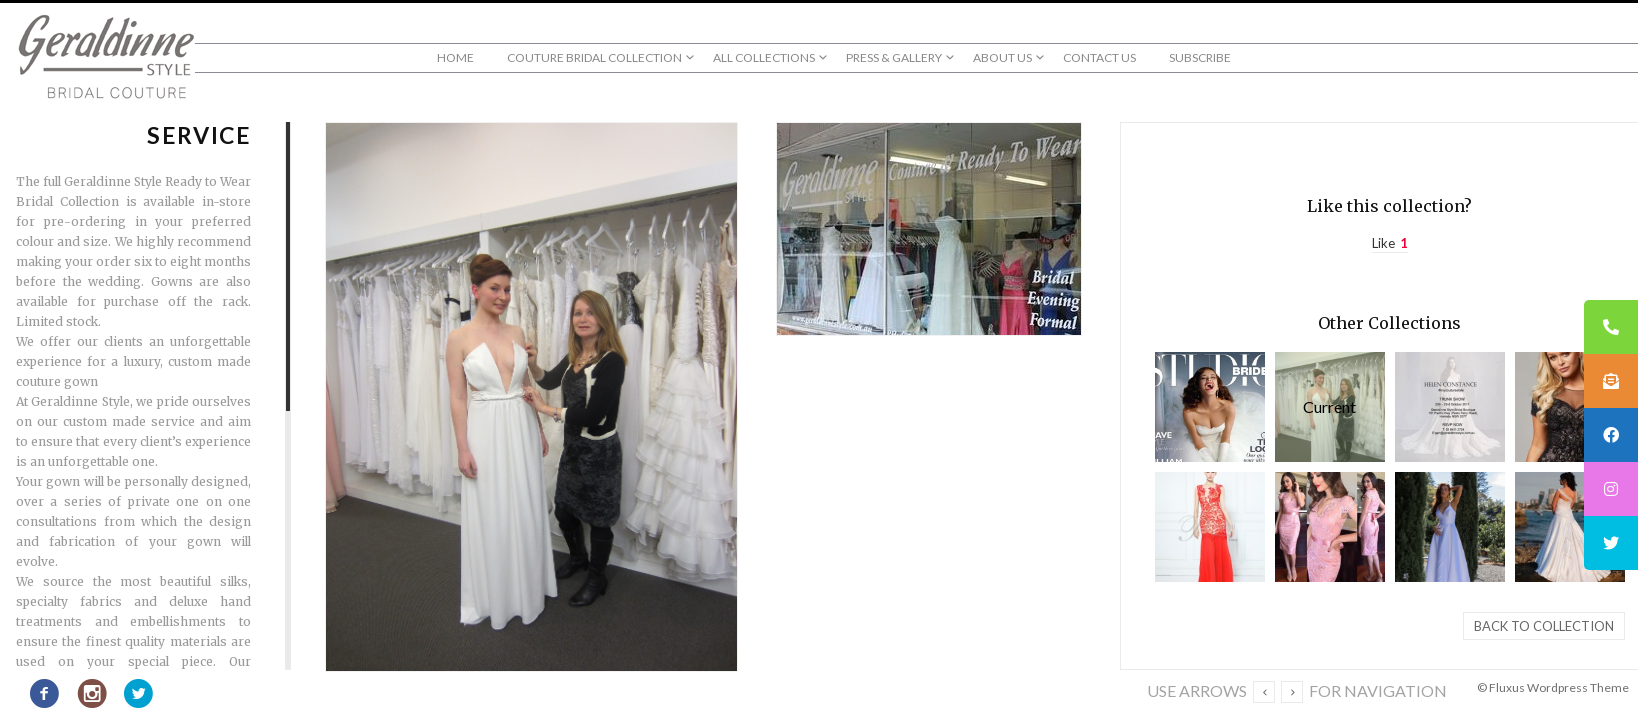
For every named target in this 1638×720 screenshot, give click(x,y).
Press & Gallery (894, 57)
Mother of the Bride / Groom (1330, 527)
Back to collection (1544, 626)
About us (1002, 57)
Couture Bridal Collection (594, 57)
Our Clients (1570, 527)
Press (1210, 407)
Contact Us (1099, 57)
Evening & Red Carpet (1210, 527)
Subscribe (1200, 57)
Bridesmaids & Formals (1570, 407)
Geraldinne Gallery (1450, 407)
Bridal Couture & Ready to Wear (1450, 527)
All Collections (764, 57)
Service (1330, 407)
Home (455, 57)
